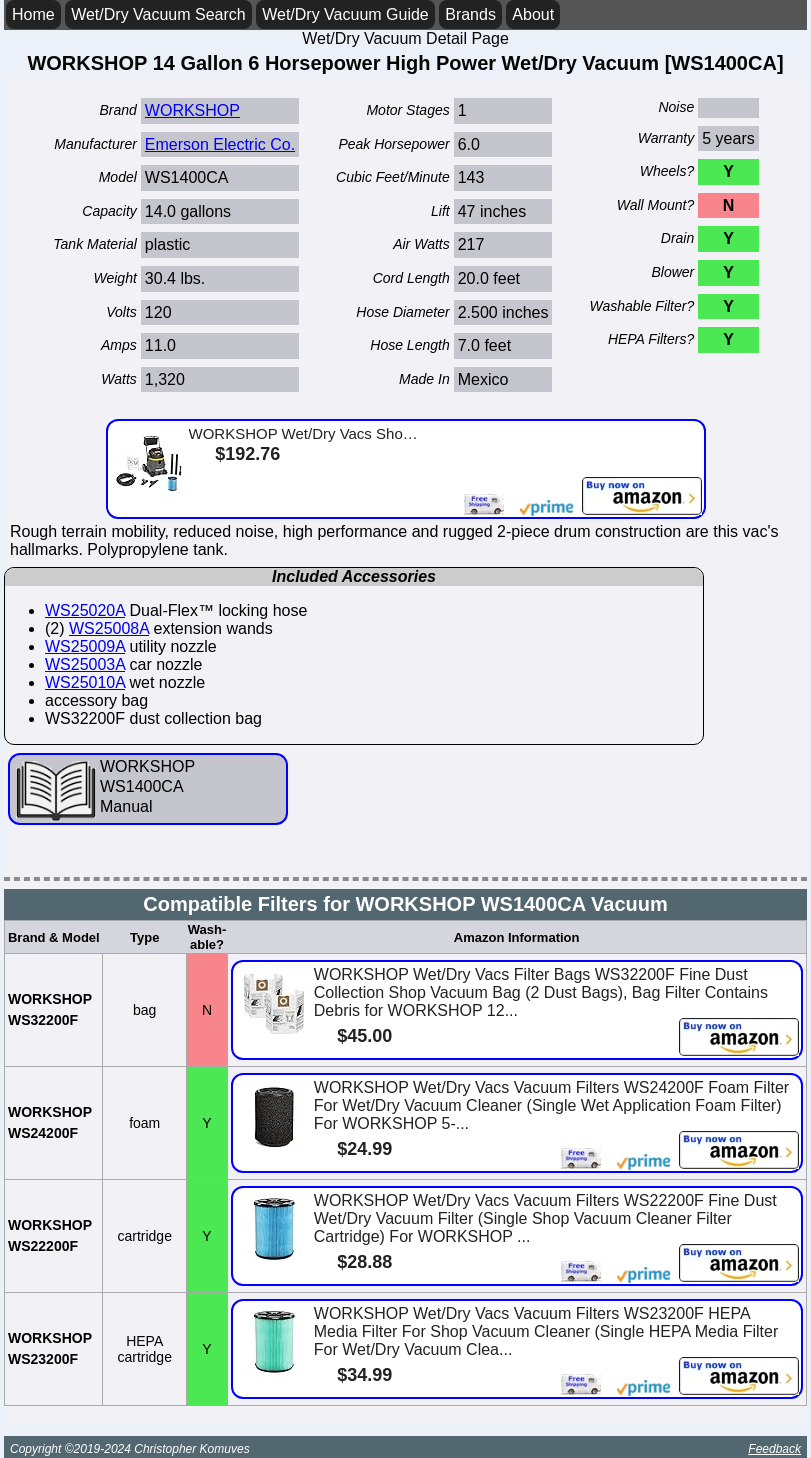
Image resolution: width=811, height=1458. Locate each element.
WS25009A (85, 646)
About (533, 14)
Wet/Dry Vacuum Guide (345, 14)
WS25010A (85, 682)
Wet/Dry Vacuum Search (158, 14)
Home (33, 14)
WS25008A (109, 628)
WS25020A (85, 610)
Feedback (774, 1449)
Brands (470, 14)
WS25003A (85, 664)
